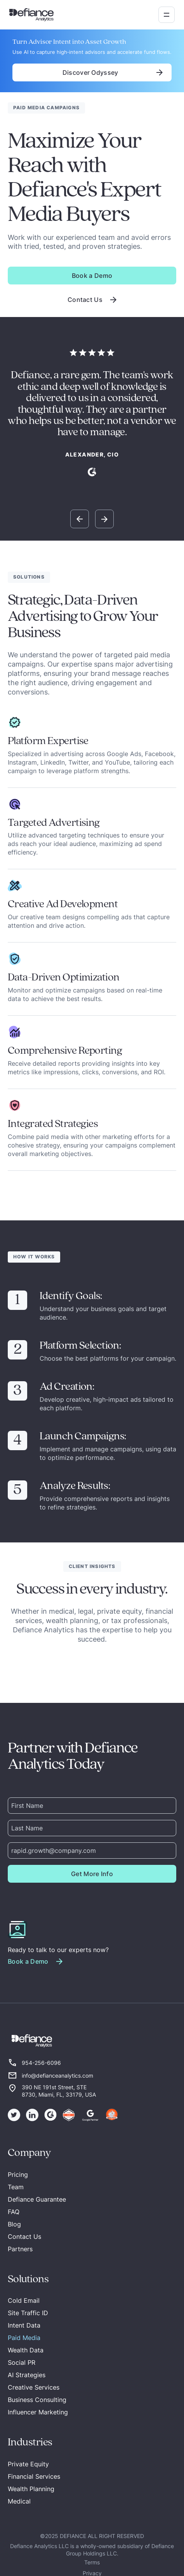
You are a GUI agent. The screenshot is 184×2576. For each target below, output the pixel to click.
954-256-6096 (41, 2062)
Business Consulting (37, 2400)
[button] (166, 15)
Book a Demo (92, 275)
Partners (20, 2249)
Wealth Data (25, 2350)
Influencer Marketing (38, 2412)
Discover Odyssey (92, 72)
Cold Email (24, 2300)
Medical (19, 2501)
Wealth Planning (31, 2489)
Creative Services (33, 2387)
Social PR (21, 2362)
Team (16, 2187)
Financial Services (34, 2476)
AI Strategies (26, 2375)
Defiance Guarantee (37, 2199)
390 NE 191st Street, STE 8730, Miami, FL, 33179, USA (59, 2091)
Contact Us (24, 2236)
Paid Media (24, 2338)
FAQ (13, 2212)
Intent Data (24, 2325)
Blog (14, 2224)
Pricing (18, 2174)
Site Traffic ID (28, 2313)
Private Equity (28, 2464)
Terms (92, 2562)
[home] (31, 14)
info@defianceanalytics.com (57, 2075)
